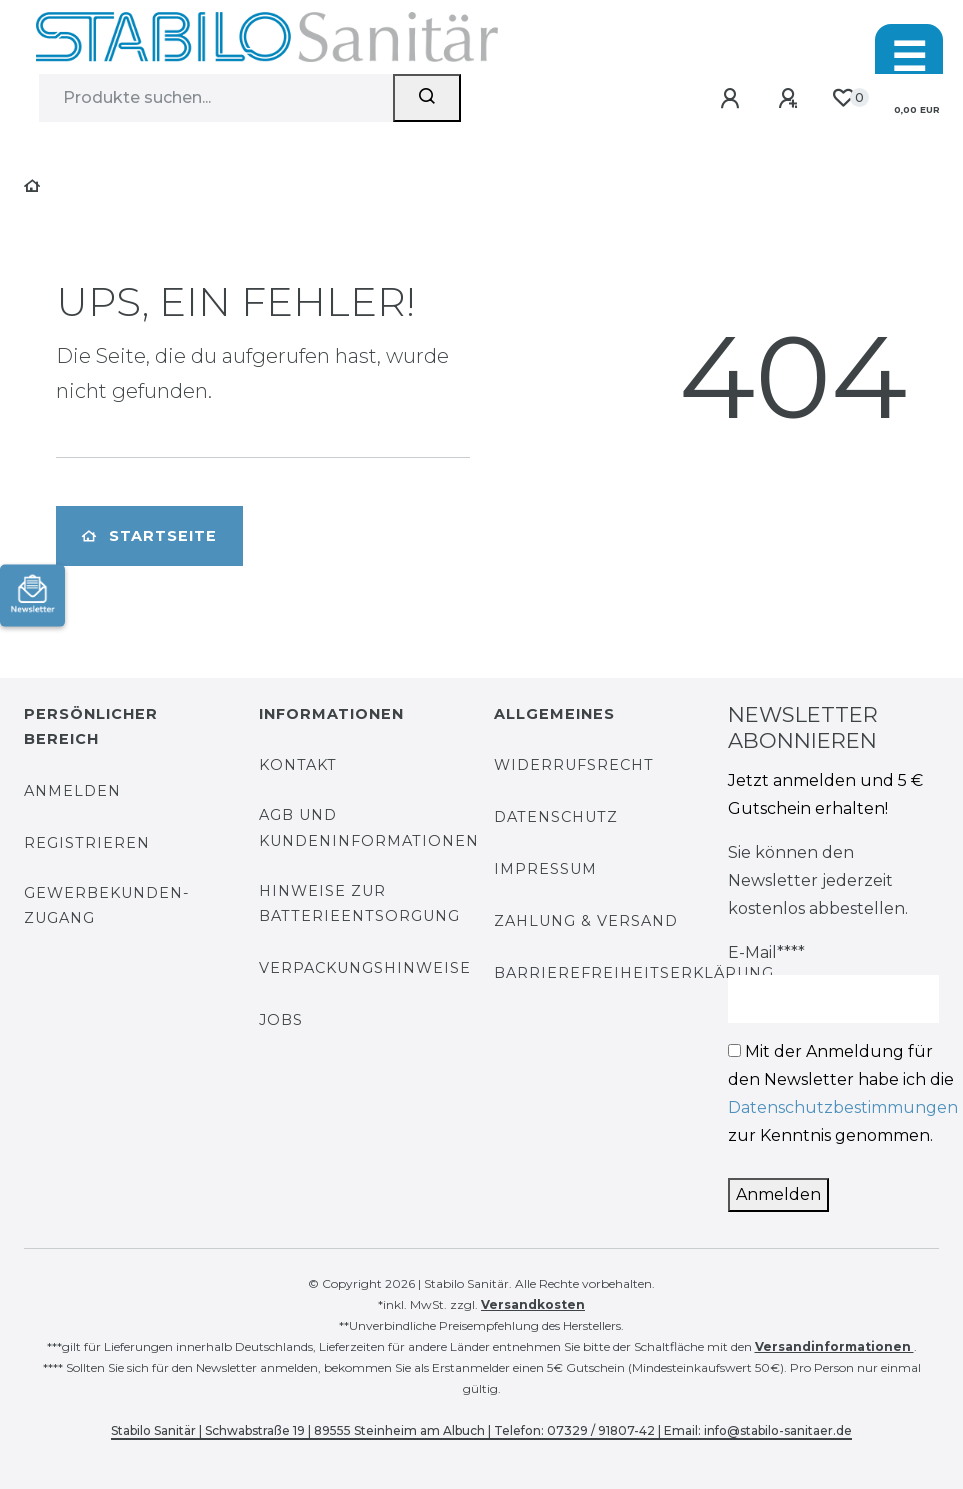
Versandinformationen (834, 1346)
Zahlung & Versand (586, 921)
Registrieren (87, 843)
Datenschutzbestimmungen (843, 1107)
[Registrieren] (791, 99)
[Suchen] (427, 98)
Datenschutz (556, 817)
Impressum (545, 869)
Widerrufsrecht (574, 765)
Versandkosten (533, 1304)
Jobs (281, 1020)
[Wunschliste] (842, 98)
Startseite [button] (149, 536)
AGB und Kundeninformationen (369, 827)
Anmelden (72, 791)
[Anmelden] (733, 99)
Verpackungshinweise (365, 968)
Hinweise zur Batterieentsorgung (359, 903)
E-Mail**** (766, 952)
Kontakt (298, 765)
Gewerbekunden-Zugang (107, 905)
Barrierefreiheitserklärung (634, 973)
